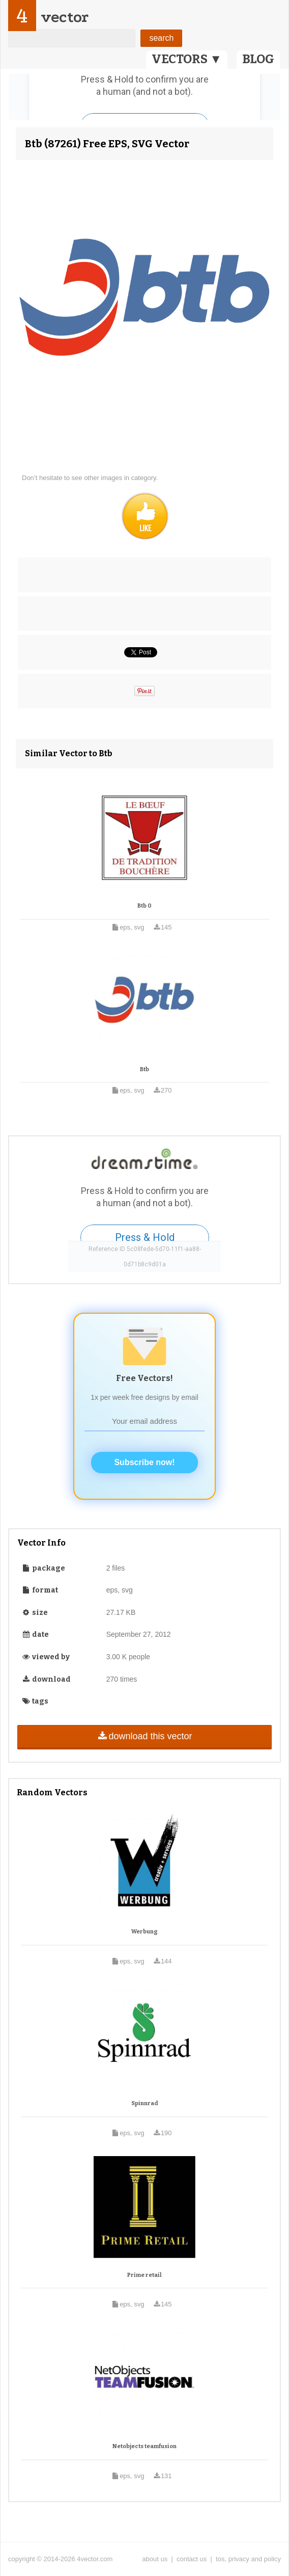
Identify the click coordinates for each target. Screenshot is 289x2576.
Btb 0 (144, 905)
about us (154, 2559)
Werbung (144, 1931)
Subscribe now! (144, 1462)
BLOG (258, 59)
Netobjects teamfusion (144, 2446)
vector (65, 17)
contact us (192, 2559)
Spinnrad (144, 2103)
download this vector (144, 1736)
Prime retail (144, 2275)
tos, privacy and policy (248, 2559)
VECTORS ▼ (187, 59)
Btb (144, 1069)
